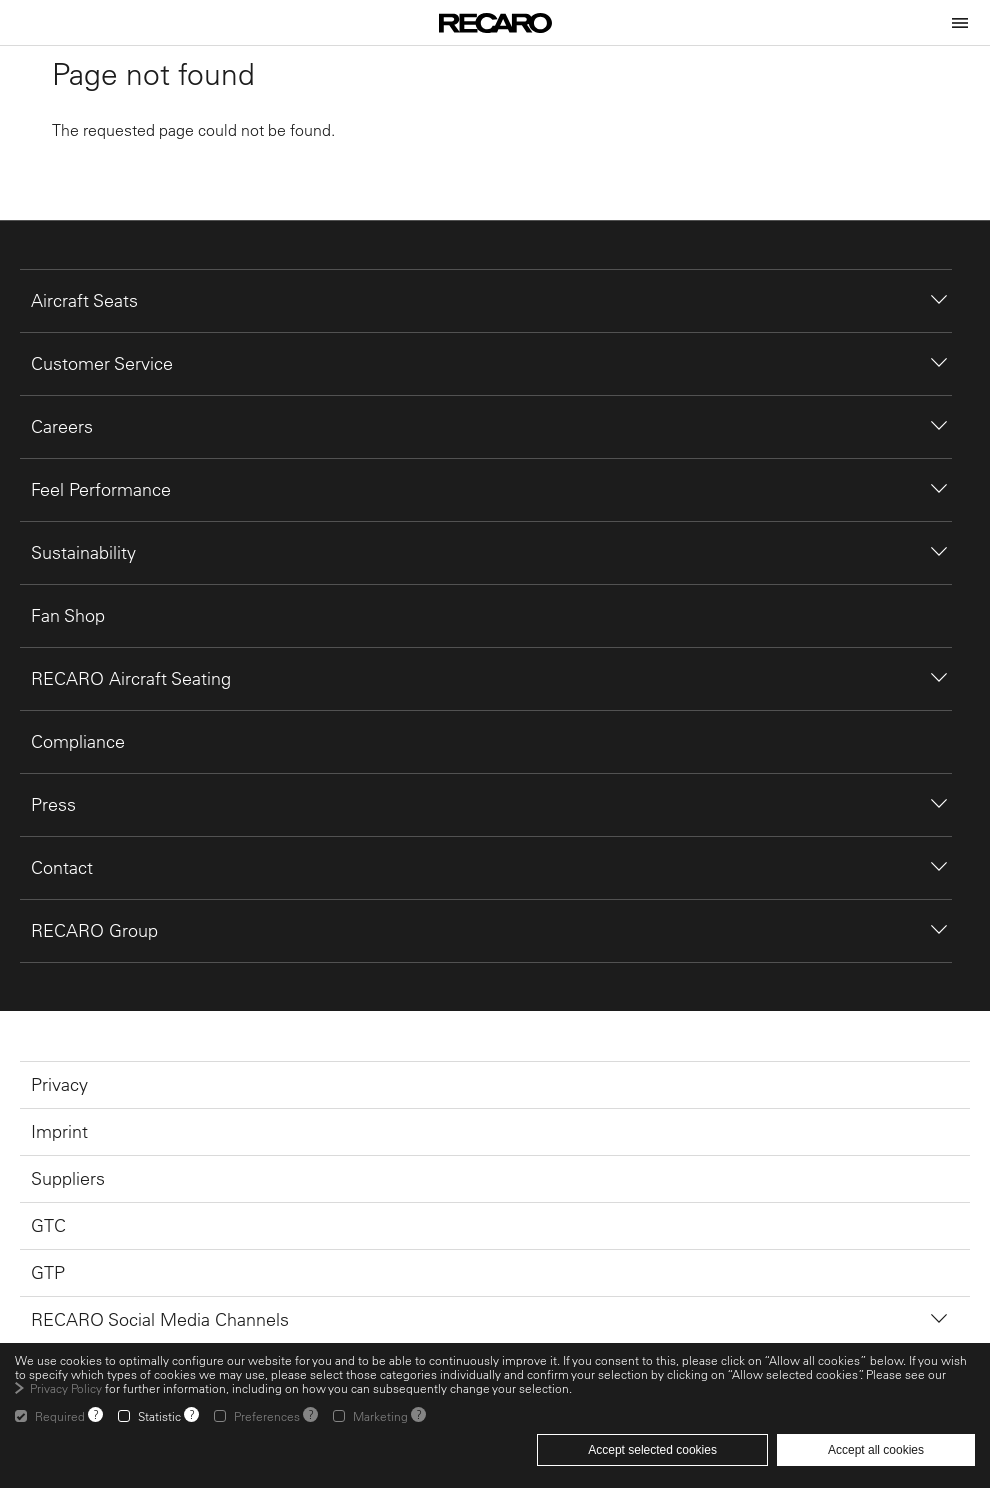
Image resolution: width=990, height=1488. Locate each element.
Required (60, 1416)
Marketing (380, 1416)
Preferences (267, 1416)
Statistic (159, 1416)
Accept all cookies (876, 1450)
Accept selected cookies (652, 1450)
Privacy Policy (66, 1388)
